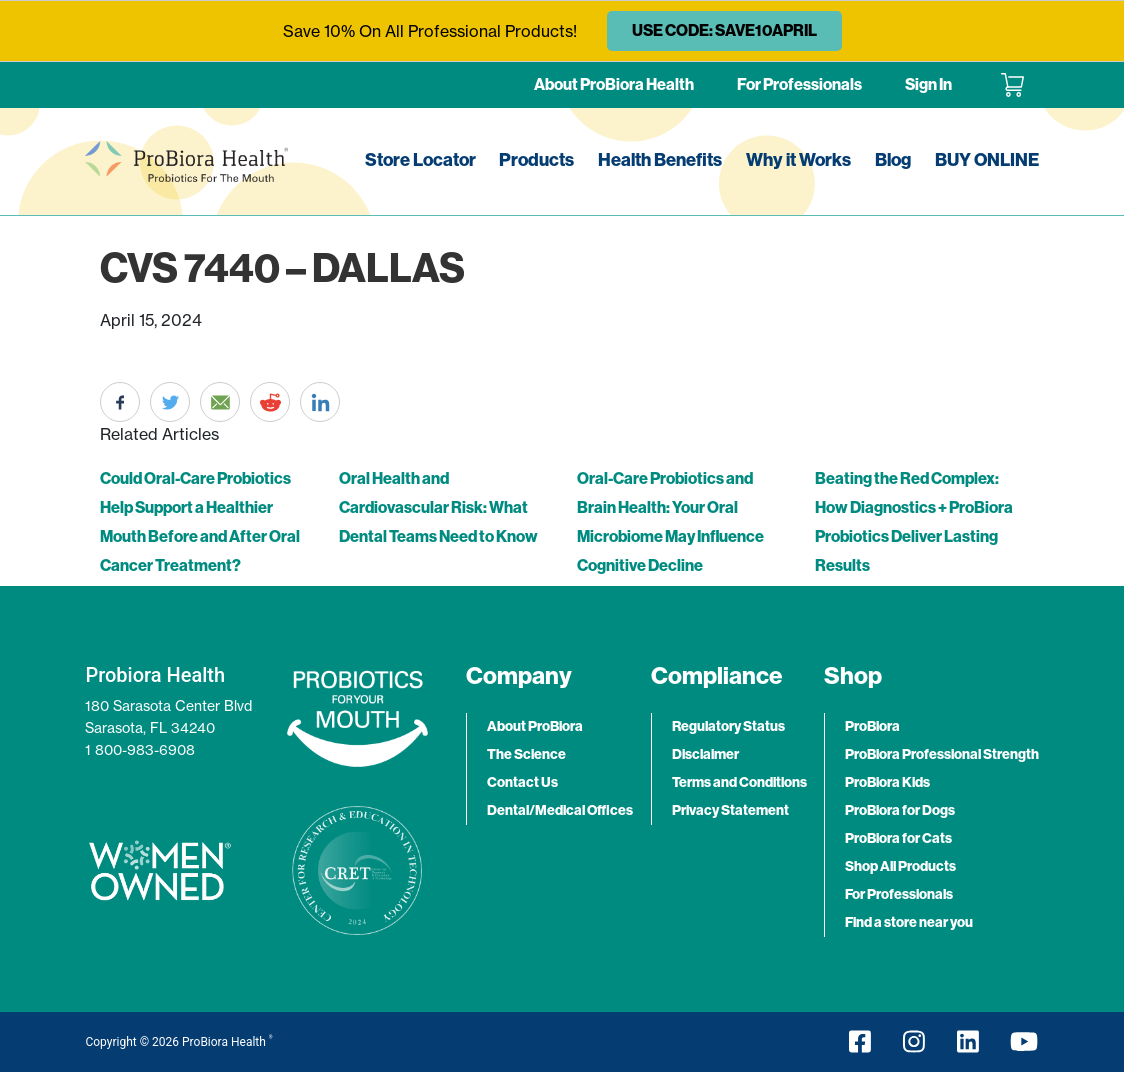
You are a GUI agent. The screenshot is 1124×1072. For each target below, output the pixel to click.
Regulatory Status (728, 726)
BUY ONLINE (987, 160)
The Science (526, 754)
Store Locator (420, 160)
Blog (893, 160)
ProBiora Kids (887, 782)
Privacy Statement (730, 810)
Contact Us (522, 782)
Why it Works (798, 160)
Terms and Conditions (739, 782)
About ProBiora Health (614, 84)
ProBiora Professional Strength (942, 754)
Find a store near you (909, 922)
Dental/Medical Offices (560, 810)
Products (536, 160)
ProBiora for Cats (898, 838)
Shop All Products (900, 866)
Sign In (928, 84)
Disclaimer (705, 754)
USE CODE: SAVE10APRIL (724, 30)
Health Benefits (660, 160)
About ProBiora (535, 726)
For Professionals (799, 84)
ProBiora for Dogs (900, 810)
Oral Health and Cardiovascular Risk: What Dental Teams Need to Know (438, 507)
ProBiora (872, 726)
